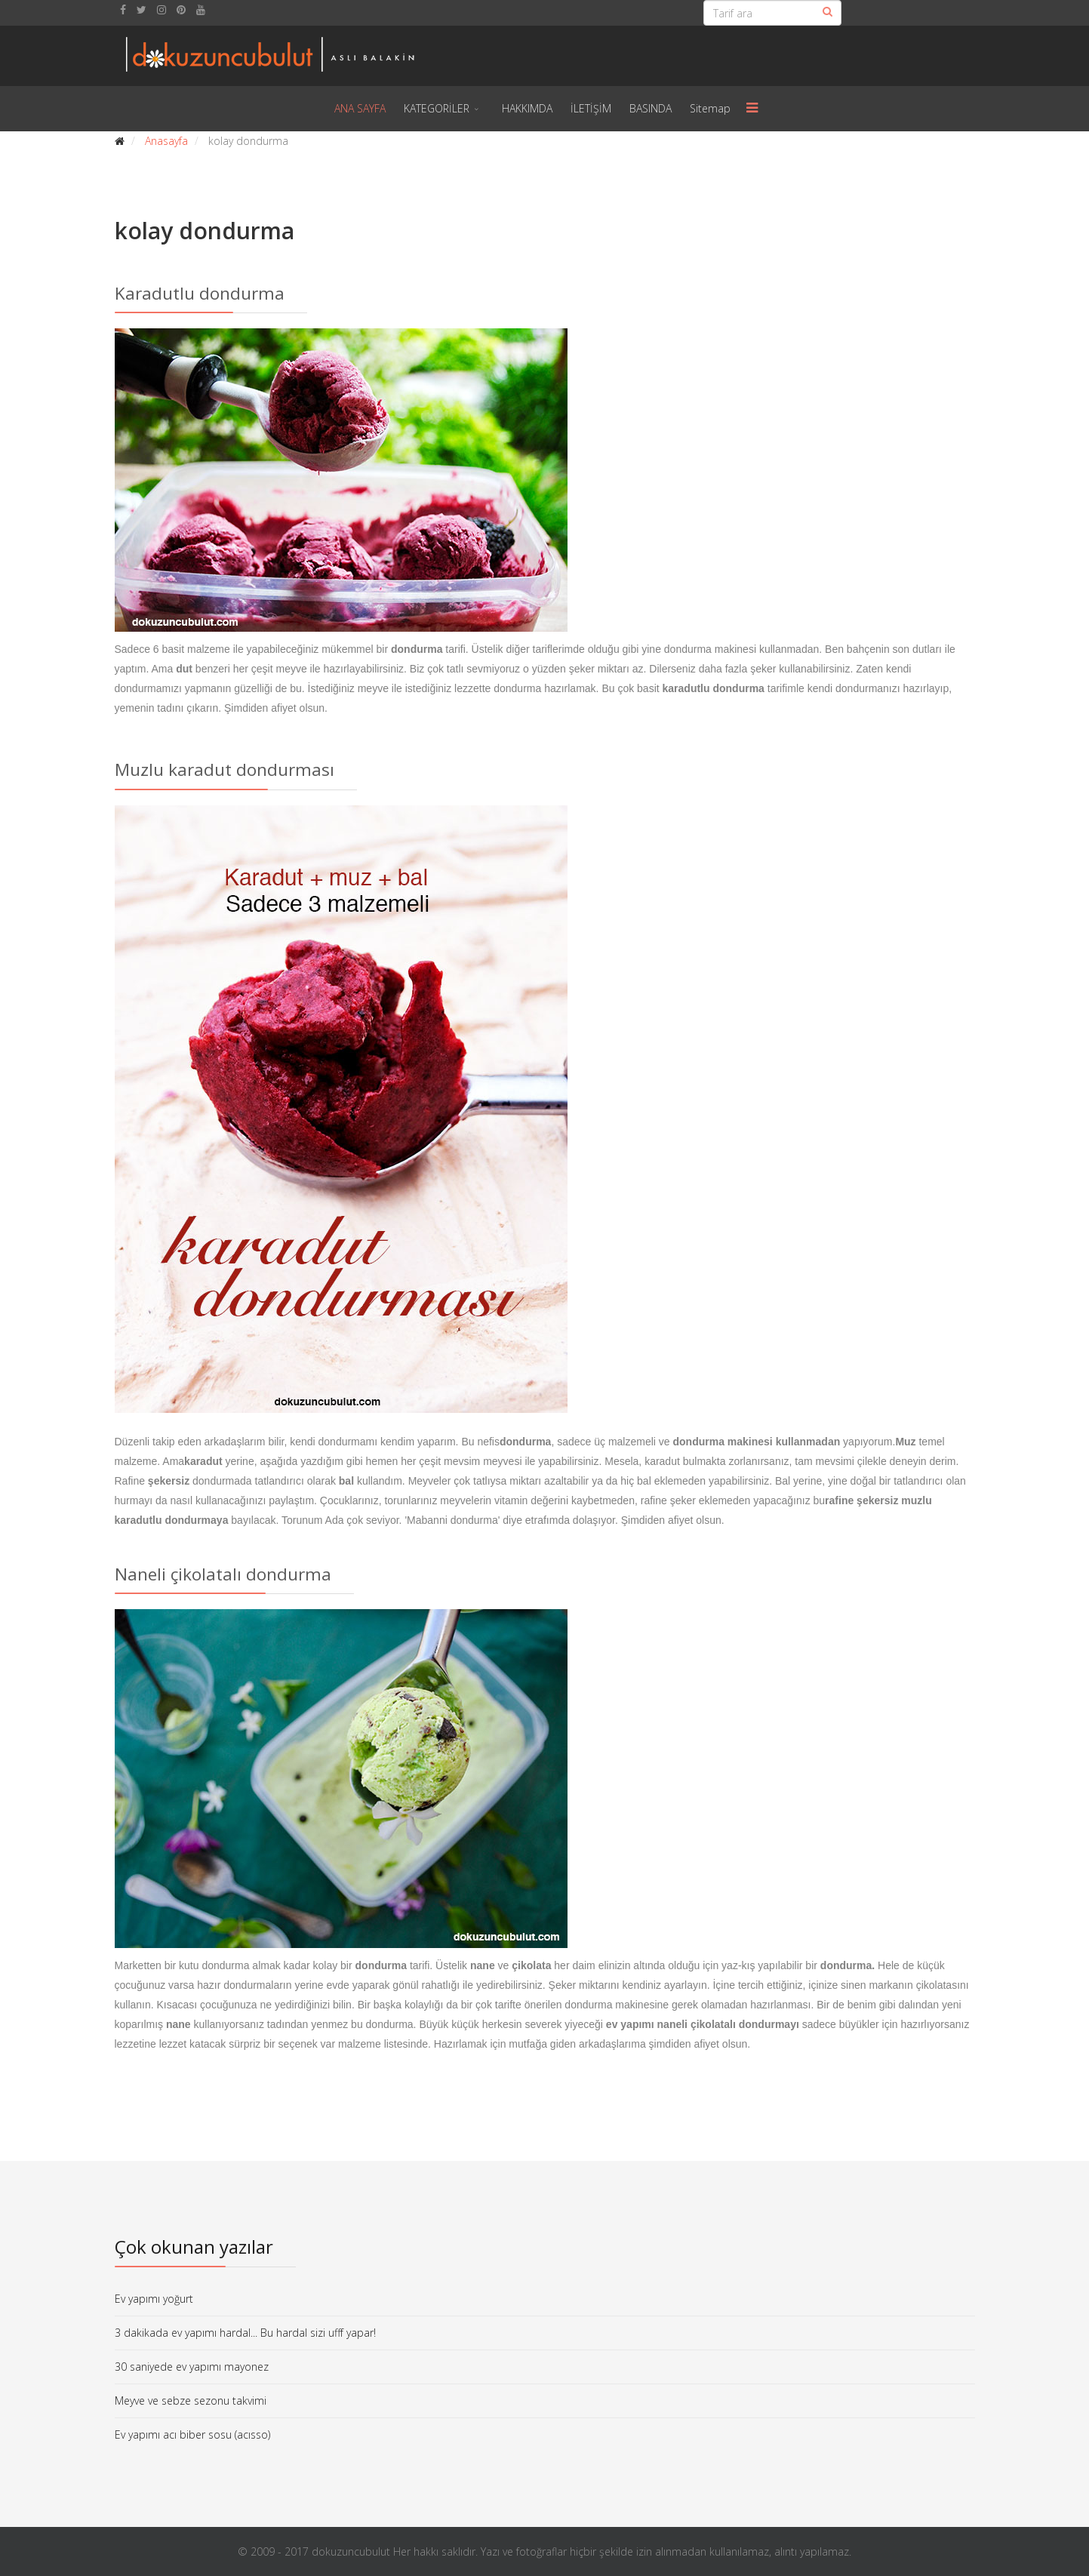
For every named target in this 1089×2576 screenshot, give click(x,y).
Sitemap (710, 108)
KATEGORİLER (436, 108)
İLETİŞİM (591, 108)
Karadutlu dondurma (200, 293)
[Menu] (752, 108)
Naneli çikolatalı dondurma (223, 1574)
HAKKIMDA (527, 108)
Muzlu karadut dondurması (224, 769)
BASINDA (650, 108)
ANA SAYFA (360, 108)
